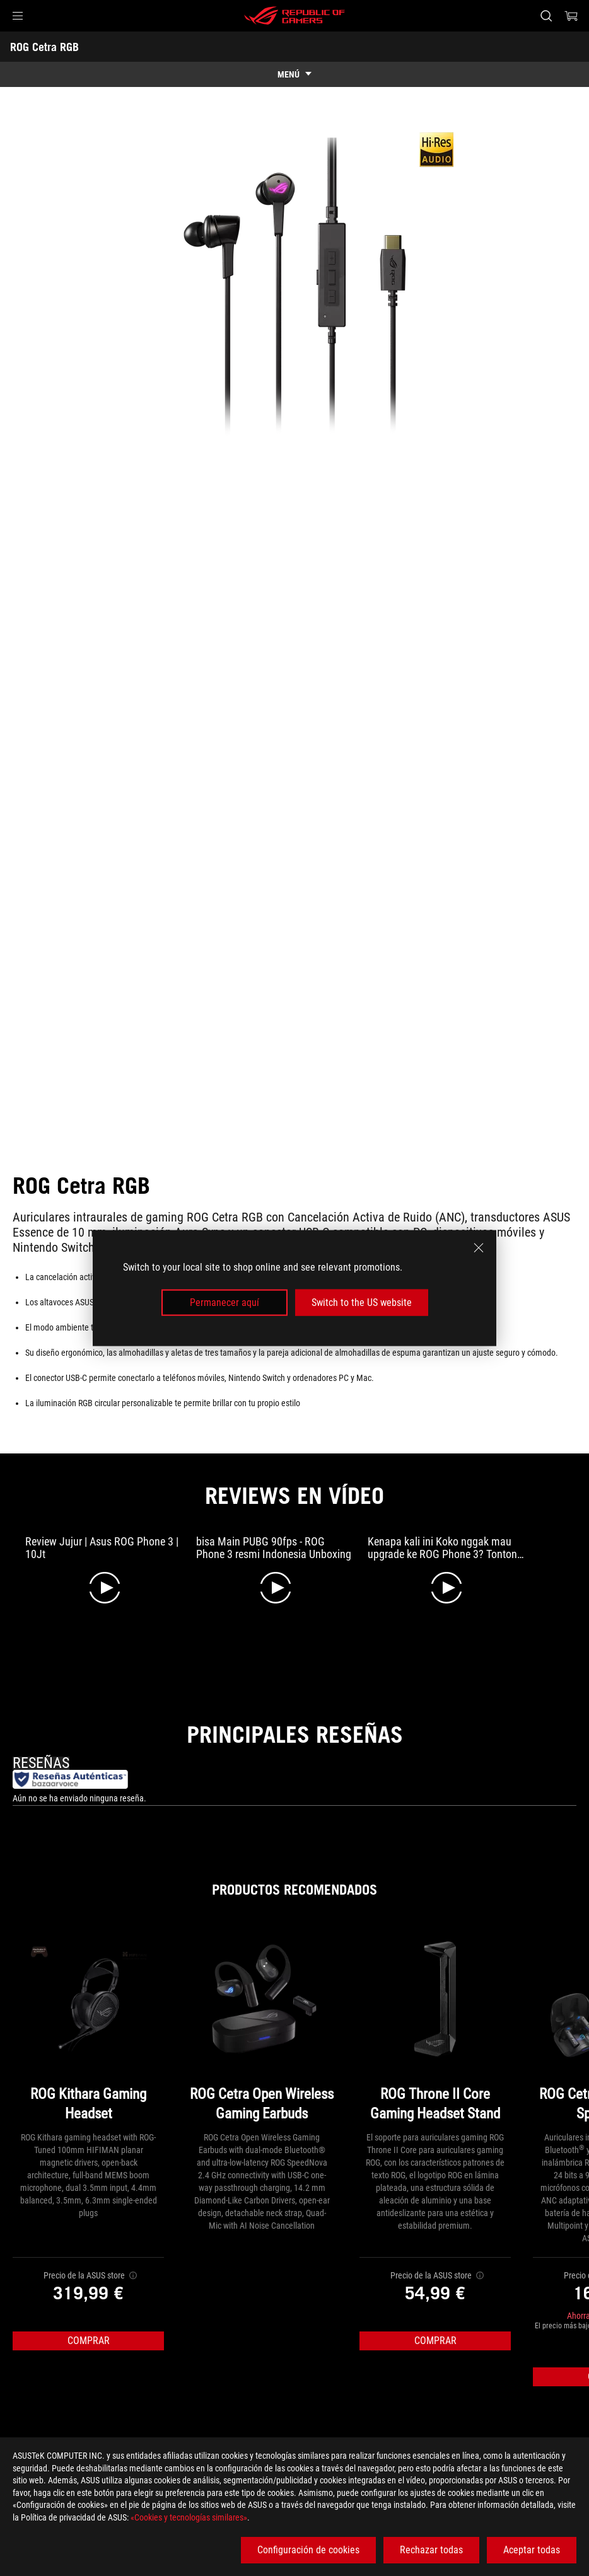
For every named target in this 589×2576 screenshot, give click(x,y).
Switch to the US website (362, 1302)
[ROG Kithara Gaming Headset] (88, 2027)
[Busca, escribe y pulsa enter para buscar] (546, 16)
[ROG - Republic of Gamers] (294, 15)
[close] (478, 1247)
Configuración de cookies (308, 2550)
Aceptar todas (531, 2550)
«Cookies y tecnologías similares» (189, 2517)
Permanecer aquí (224, 1302)
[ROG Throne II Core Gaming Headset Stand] (435, 2027)
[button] (17, 15)
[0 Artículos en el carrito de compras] (571, 16)
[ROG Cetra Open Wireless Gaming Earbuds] (261, 2027)
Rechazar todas (431, 2550)
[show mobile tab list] (294, 74)
